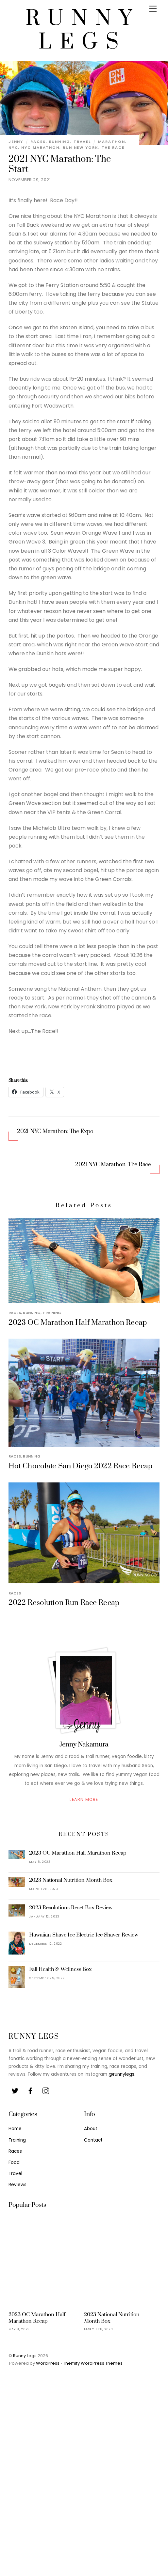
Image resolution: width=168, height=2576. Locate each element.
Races (38, 141)
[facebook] (30, 2090)
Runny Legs (25, 2356)
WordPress (47, 2363)
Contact (93, 2140)
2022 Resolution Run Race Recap (63, 1603)
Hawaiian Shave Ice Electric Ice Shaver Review (83, 1935)
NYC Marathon (40, 147)
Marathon (111, 141)
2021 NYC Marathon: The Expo (55, 1131)
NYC (13, 147)
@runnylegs (121, 2074)
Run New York (80, 147)
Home (15, 2129)
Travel (82, 141)
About (90, 2129)
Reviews (17, 2185)
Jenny (16, 141)
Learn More (84, 1799)
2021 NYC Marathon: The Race (113, 1164)
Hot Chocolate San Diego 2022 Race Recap (80, 1466)
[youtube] (45, 2090)
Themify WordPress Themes (93, 2363)
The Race (113, 147)
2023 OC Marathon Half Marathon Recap (77, 1322)
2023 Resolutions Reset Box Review (70, 1907)
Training (51, 1312)
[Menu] (153, 9)
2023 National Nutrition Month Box (70, 1880)
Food (14, 2162)
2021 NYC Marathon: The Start (59, 164)
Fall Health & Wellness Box (60, 1969)
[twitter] (15, 2090)
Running (59, 141)
